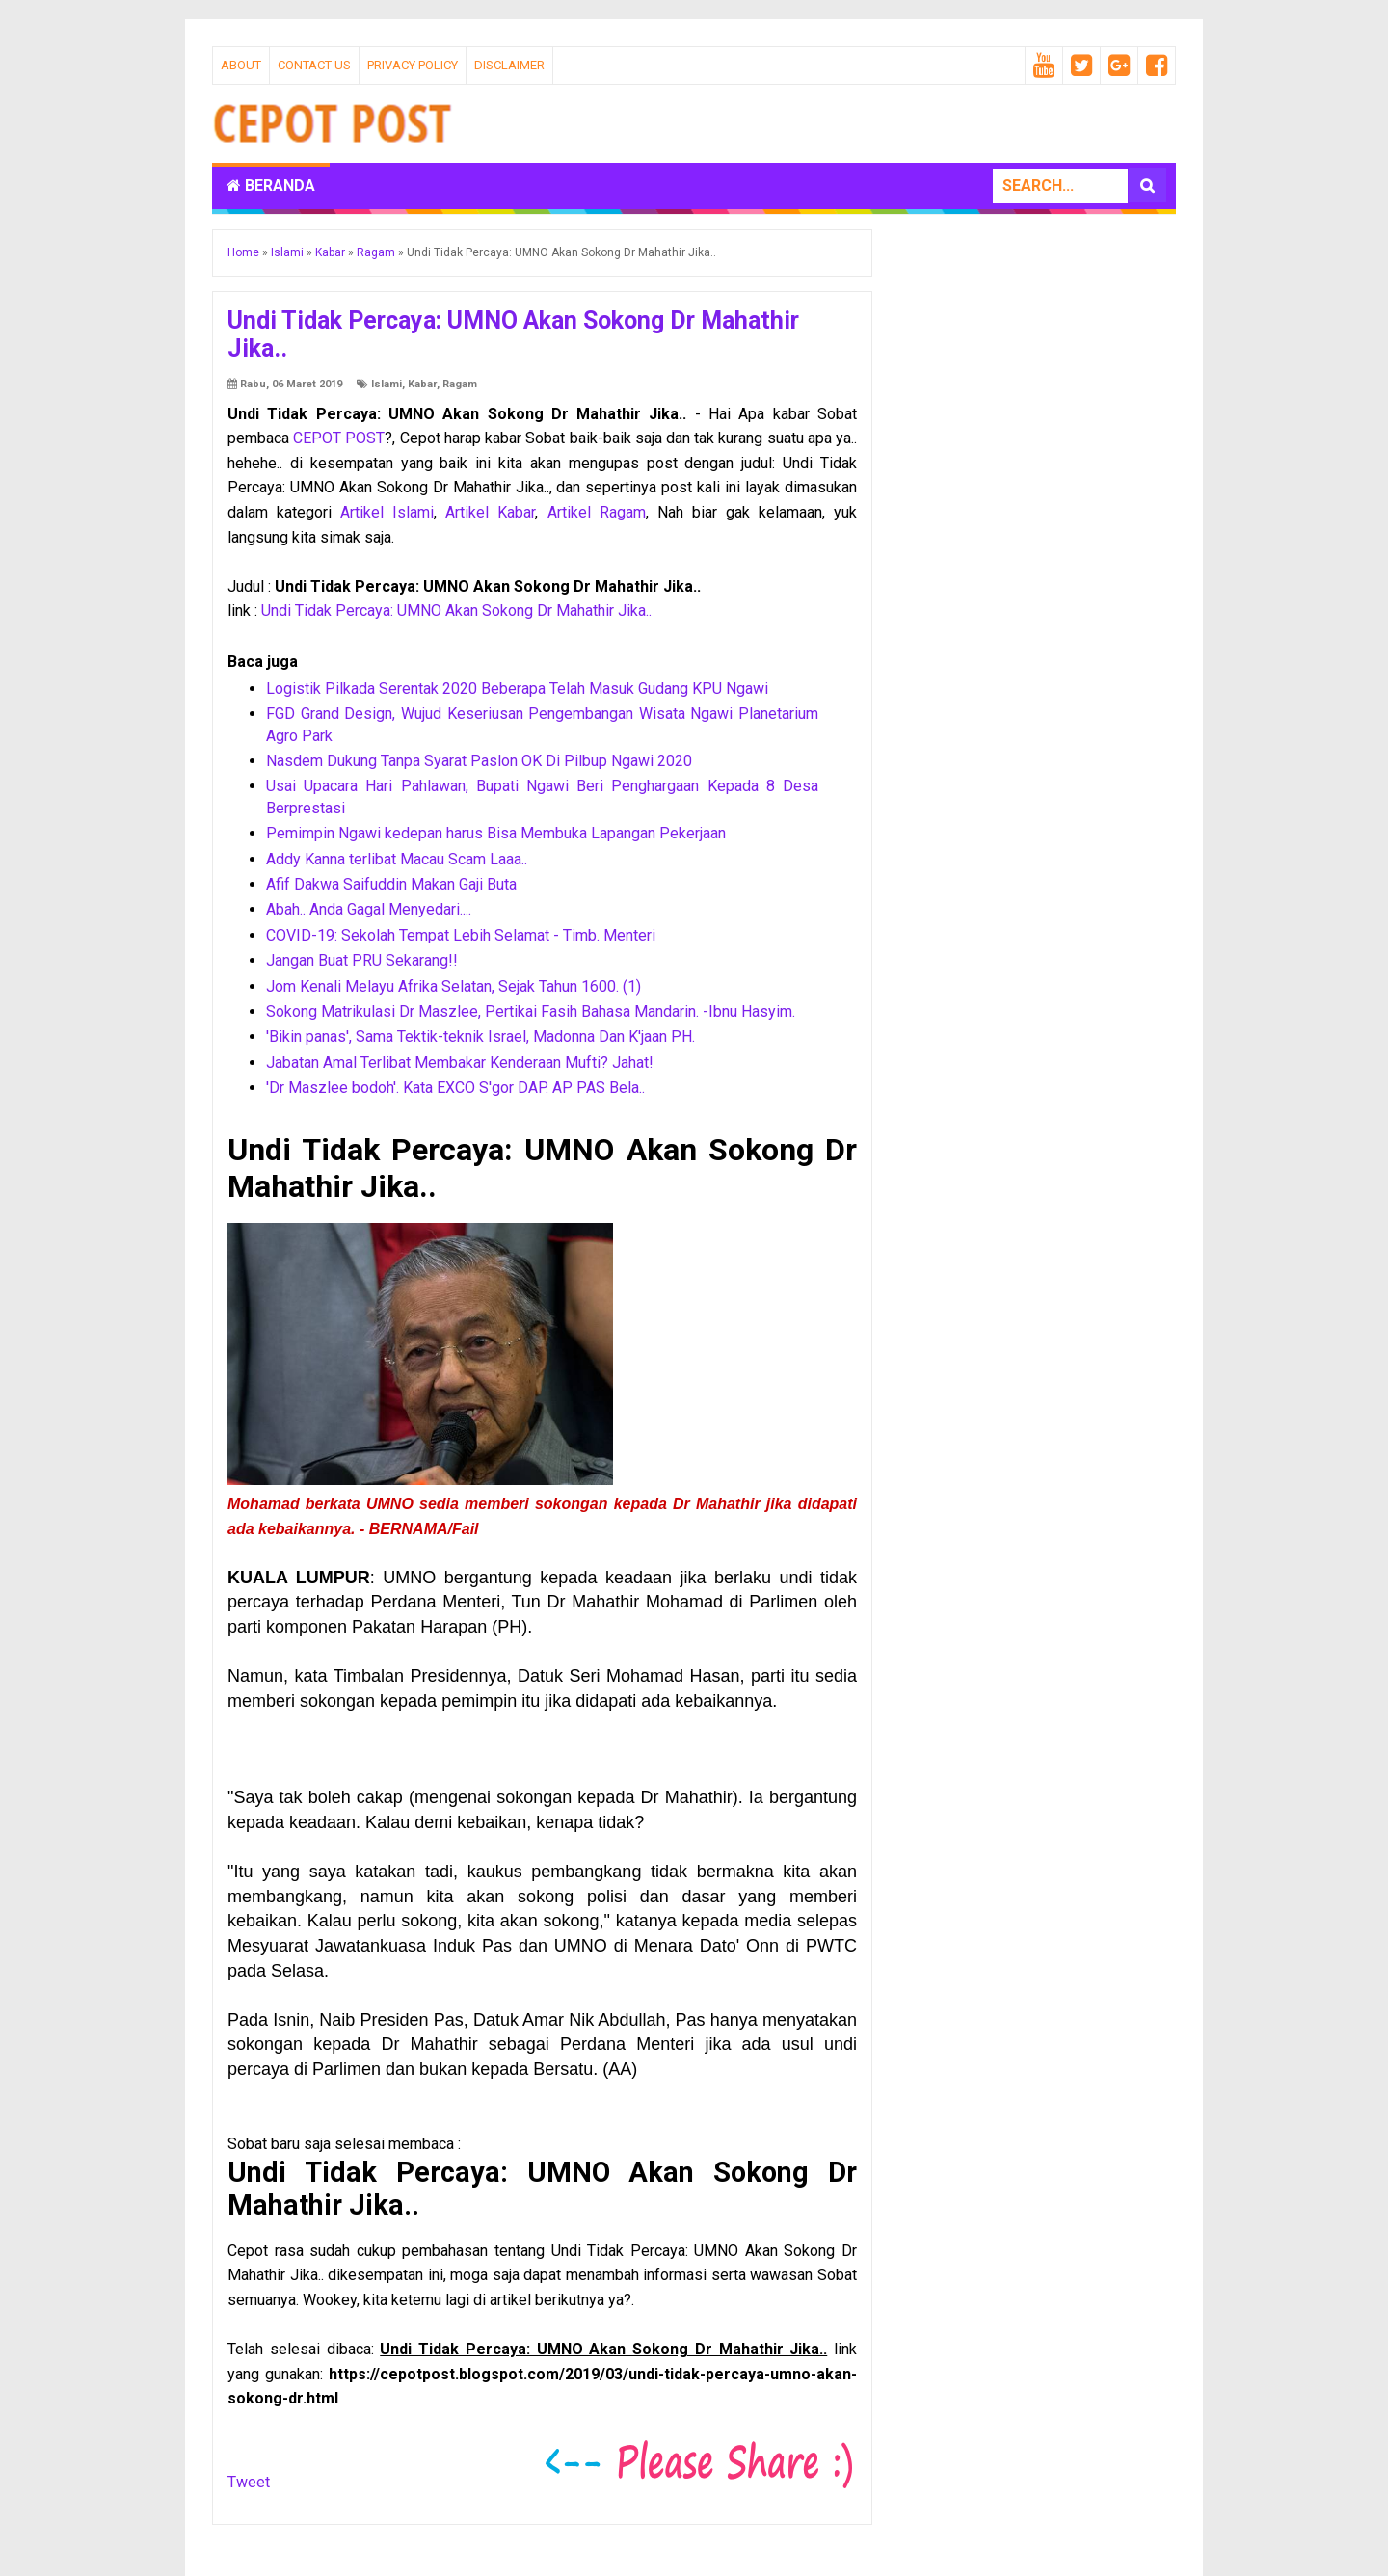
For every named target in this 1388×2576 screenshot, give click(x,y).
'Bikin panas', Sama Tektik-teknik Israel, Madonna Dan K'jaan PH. (480, 1036)
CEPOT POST (339, 438)
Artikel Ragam (596, 512)
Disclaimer (509, 65)
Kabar (422, 384)
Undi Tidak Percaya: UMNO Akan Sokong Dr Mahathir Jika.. (456, 610)
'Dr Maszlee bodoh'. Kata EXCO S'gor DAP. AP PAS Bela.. (455, 1087)
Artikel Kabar (490, 512)
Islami (386, 384)
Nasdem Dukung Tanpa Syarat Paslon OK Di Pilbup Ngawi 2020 (479, 761)
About (241, 65)
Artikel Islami (387, 512)
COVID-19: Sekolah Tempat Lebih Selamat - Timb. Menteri (460, 935)
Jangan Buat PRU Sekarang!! (362, 960)
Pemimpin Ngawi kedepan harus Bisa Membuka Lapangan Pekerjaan (496, 833)
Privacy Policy (412, 65)
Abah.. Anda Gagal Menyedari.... (368, 909)
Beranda (271, 185)
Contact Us (314, 65)
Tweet (248, 2482)
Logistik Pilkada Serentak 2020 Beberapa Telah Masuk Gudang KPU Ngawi (517, 688)
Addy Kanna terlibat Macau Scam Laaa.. (396, 859)
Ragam (459, 384)
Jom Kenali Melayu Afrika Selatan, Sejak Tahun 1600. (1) (453, 986)
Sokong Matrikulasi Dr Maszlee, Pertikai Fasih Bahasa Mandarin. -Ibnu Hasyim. (530, 1011)
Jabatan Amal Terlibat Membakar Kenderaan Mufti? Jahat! (460, 1062)
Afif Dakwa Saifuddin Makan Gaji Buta (391, 884)
